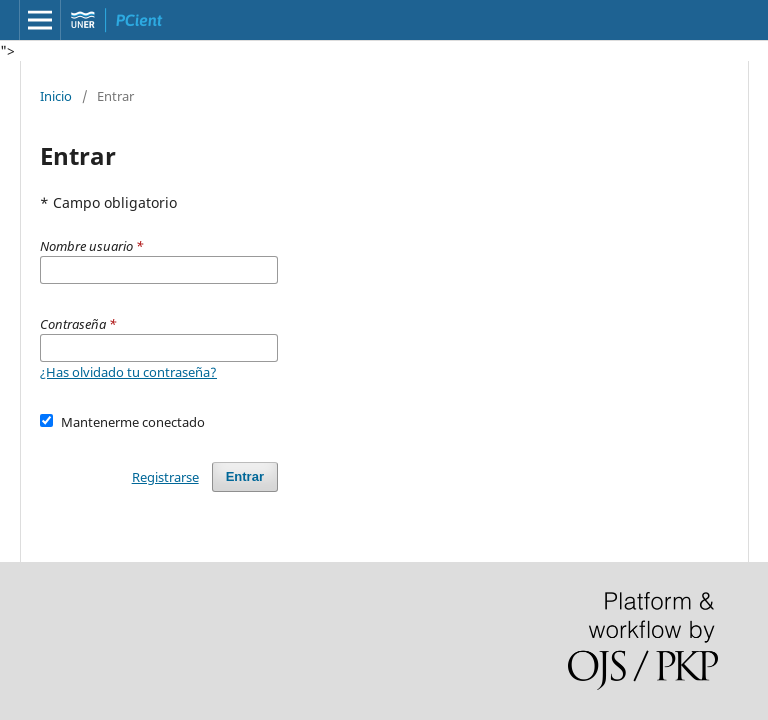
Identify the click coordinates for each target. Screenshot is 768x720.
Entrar (245, 476)
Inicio (56, 96)
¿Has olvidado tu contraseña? (128, 372)
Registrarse (165, 477)
